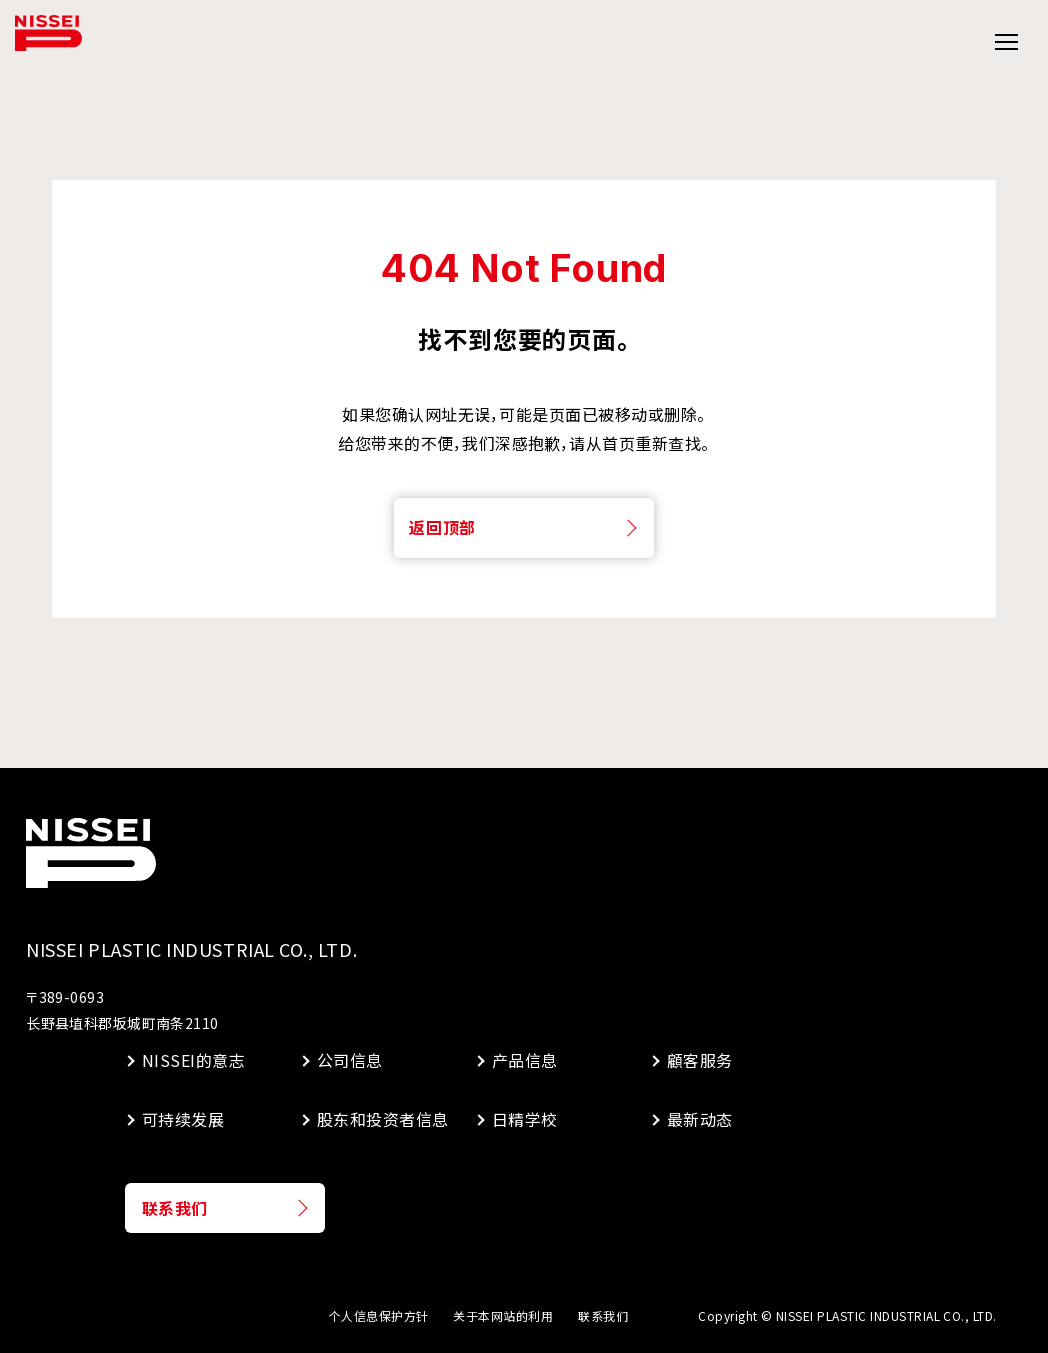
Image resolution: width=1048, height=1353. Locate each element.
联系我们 (175, 1208)
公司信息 (350, 1060)
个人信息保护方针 (379, 1315)
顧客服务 (700, 1060)
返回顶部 (442, 527)
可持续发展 (183, 1119)
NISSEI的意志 (193, 1060)
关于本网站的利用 (503, 1315)
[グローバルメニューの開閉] (1005, 42)
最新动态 (700, 1119)
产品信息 (525, 1060)
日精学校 (525, 1119)
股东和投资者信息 (381, 1119)
